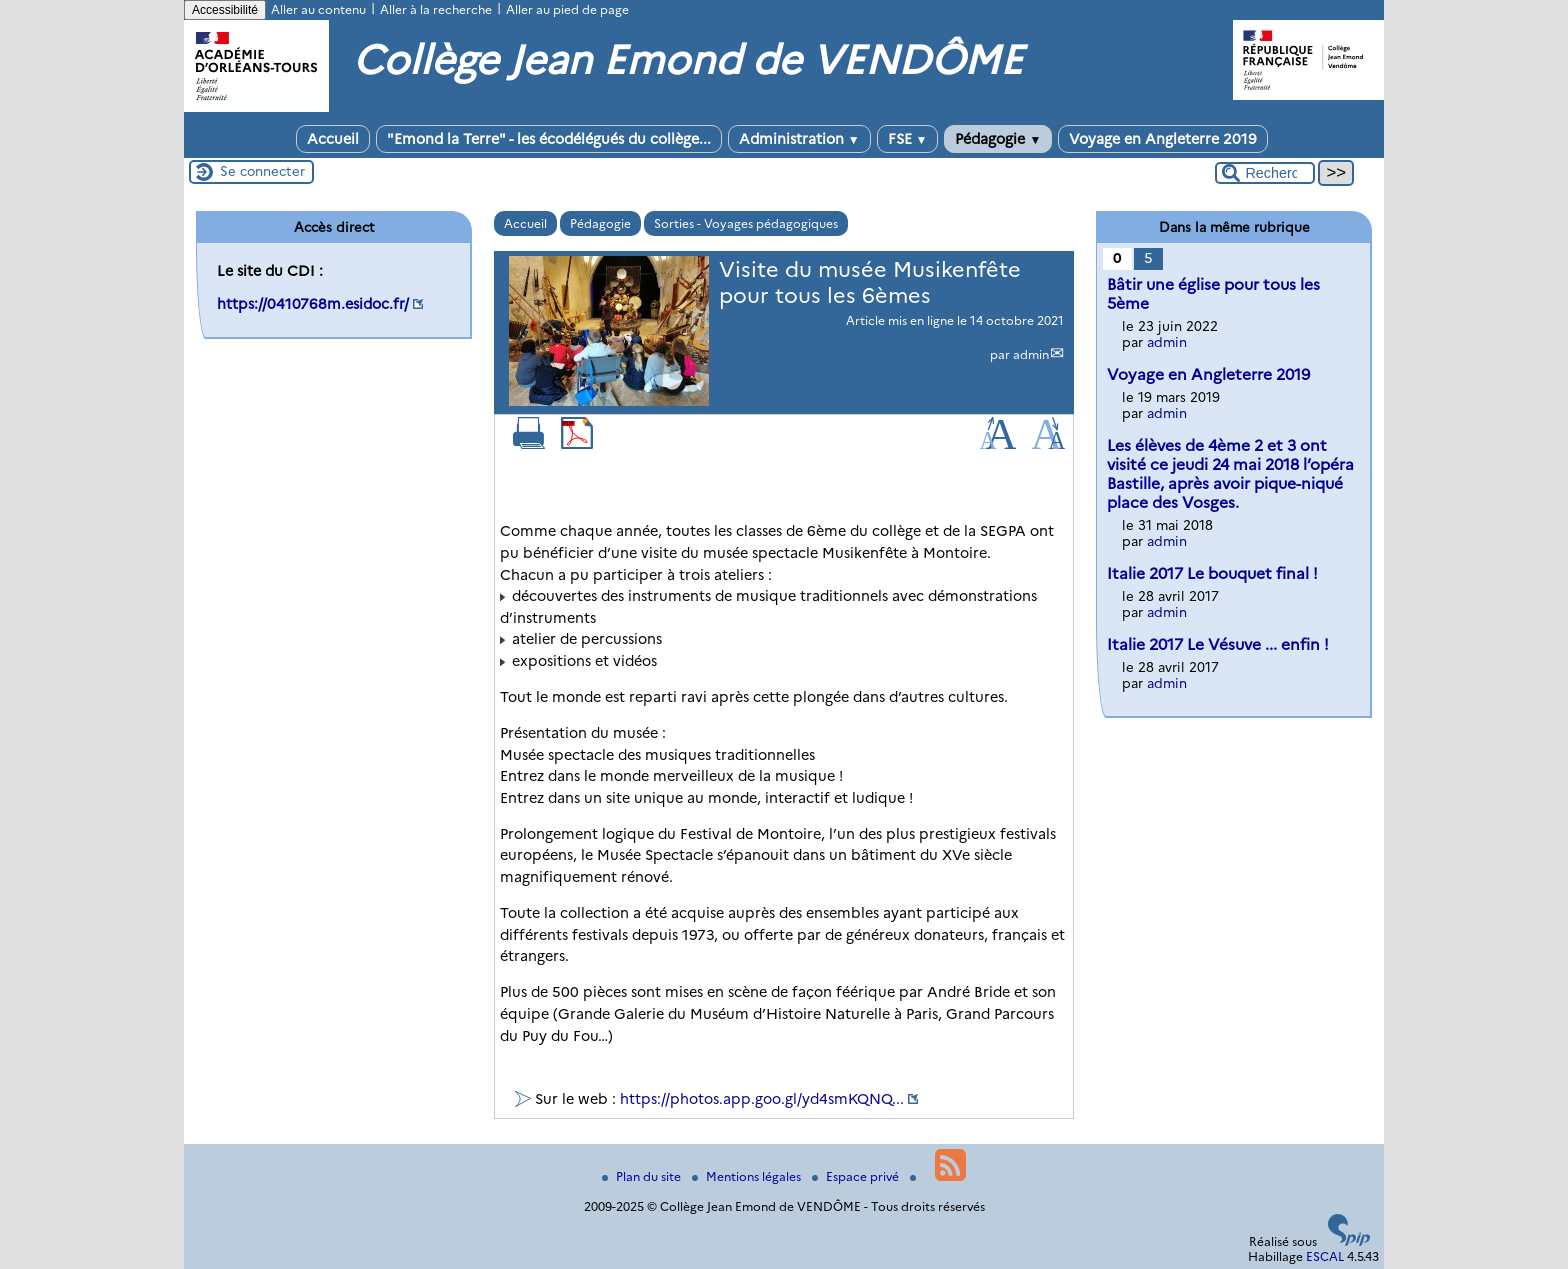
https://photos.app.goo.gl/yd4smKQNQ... (762, 1099)
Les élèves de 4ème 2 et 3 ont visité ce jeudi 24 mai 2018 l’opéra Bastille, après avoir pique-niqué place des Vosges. (1230, 474)
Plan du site (643, 1176)
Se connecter (262, 171)
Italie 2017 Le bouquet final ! (1212, 573)
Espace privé (857, 1176)
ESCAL (1325, 1256)
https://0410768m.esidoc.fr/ (313, 304)
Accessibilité (225, 10)
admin (1031, 354)
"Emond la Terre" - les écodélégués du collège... (549, 139)
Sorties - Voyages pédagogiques (746, 223)
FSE (908, 139)
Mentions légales (748, 1176)
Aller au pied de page (567, 9)
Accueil (333, 139)
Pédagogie (998, 139)
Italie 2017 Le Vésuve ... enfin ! (1218, 644)
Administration (799, 139)
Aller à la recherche (436, 9)
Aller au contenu (318, 9)
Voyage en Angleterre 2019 (1163, 139)
